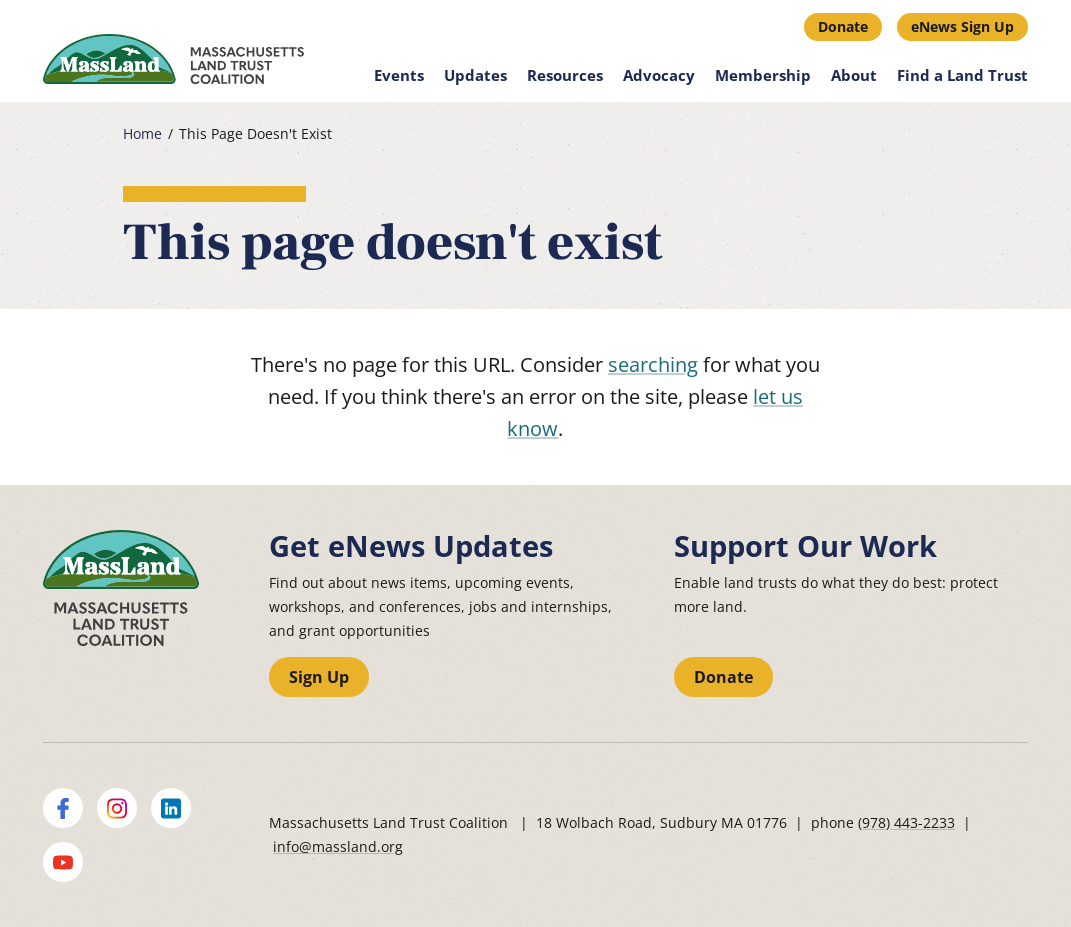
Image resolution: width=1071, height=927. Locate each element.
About (854, 75)
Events (399, 75)
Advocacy (659, 75)
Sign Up (319, 677)
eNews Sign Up (962, 26)
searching (653, 364)
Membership (763, 75)
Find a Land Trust (962, 75)
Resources (565, 75)
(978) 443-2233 (906, 822)
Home (142, 134)
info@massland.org (338, 846)
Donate (843, 26)
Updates (475, 75)
